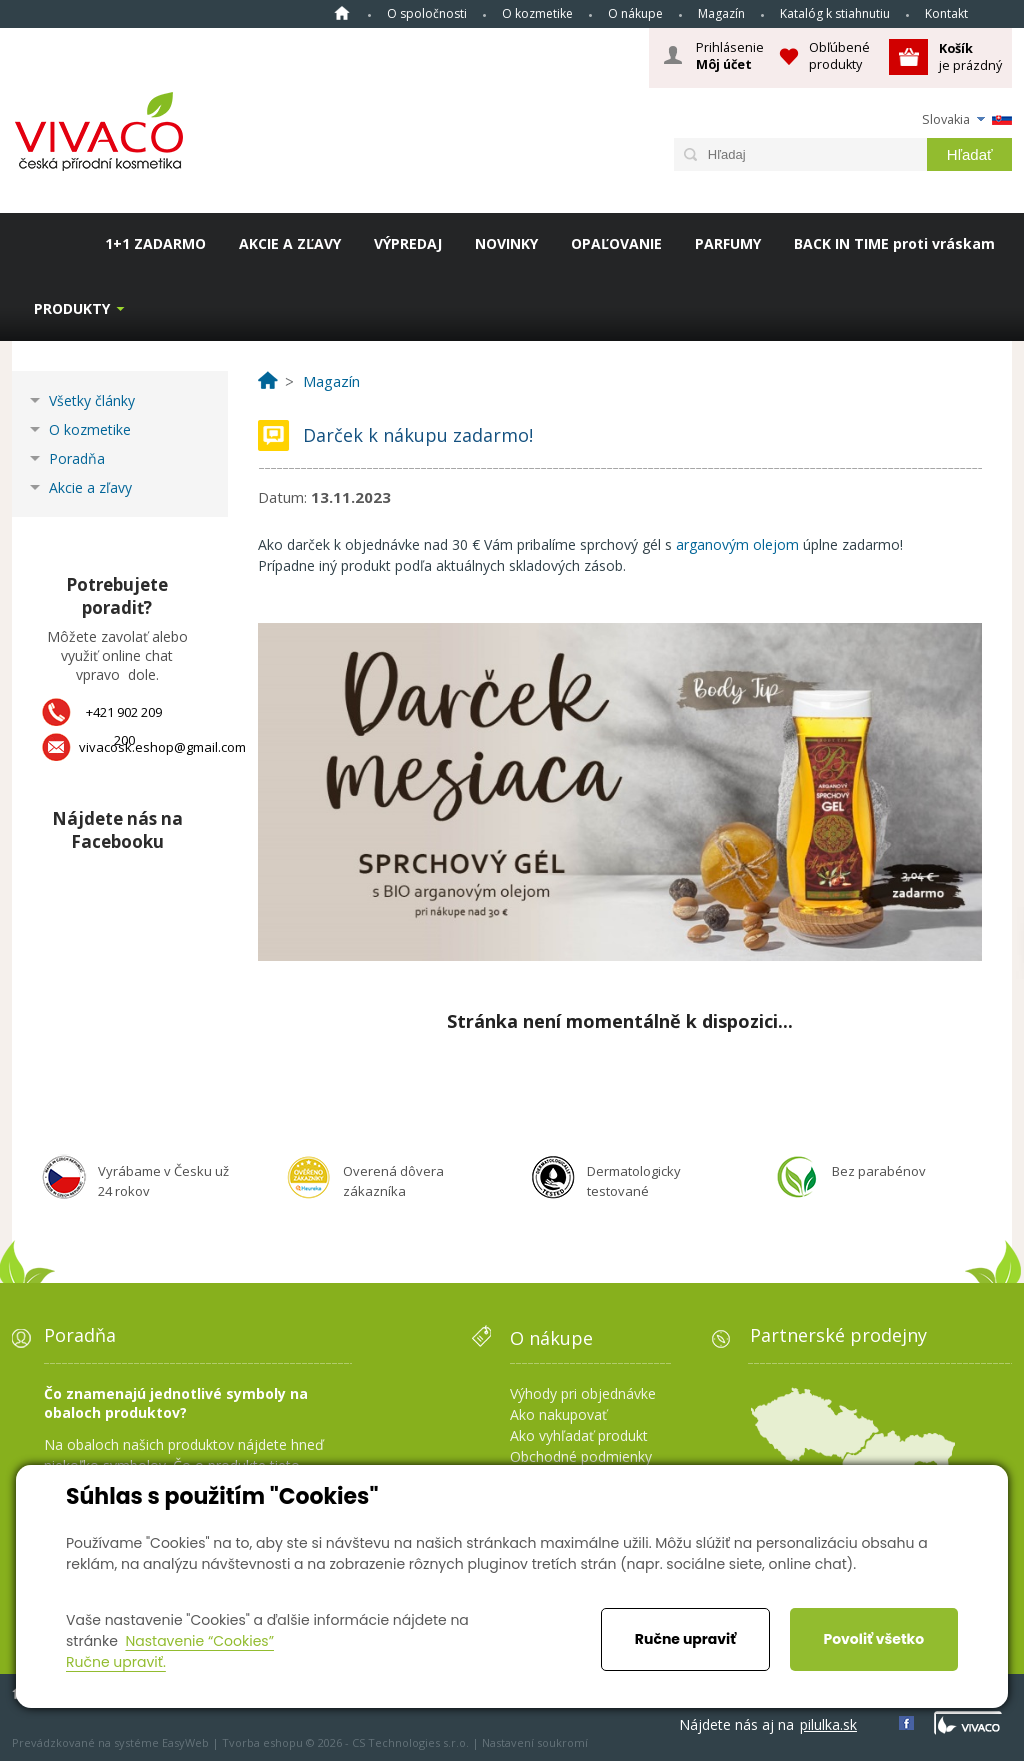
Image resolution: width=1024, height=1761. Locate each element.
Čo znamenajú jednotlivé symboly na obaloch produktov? (176, 1403)
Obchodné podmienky (581, 1456)
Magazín (721, 13)
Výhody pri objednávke (583, 1393)
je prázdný (970, 56)
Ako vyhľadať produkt (579, 1435)
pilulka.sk (828, 1724)
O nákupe (635, 13)
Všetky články (92, 400)
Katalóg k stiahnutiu (835, 13)
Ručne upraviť (685, 1639)
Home (342, 13)
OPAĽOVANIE (616, 243)
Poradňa (77, 458)
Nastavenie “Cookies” (199, 1641)
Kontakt (946, 13)
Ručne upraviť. (116, 1662)
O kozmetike (537, 13)
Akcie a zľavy (90, 487)
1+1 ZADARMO (155, 243)
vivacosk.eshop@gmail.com (162, 747)
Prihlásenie (730, 56)
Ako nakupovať (558, 1414)
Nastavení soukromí (535, 1742)
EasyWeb (185, 1742)
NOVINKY (506, 243)
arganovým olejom (739, 544)
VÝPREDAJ (408, 243)
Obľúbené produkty (839, 55)
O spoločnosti (427, 13)
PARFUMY (728, 243)
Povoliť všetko (873, 1639)
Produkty (72, 308)
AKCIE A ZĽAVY (290, 243)
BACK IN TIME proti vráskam (894, 243)
